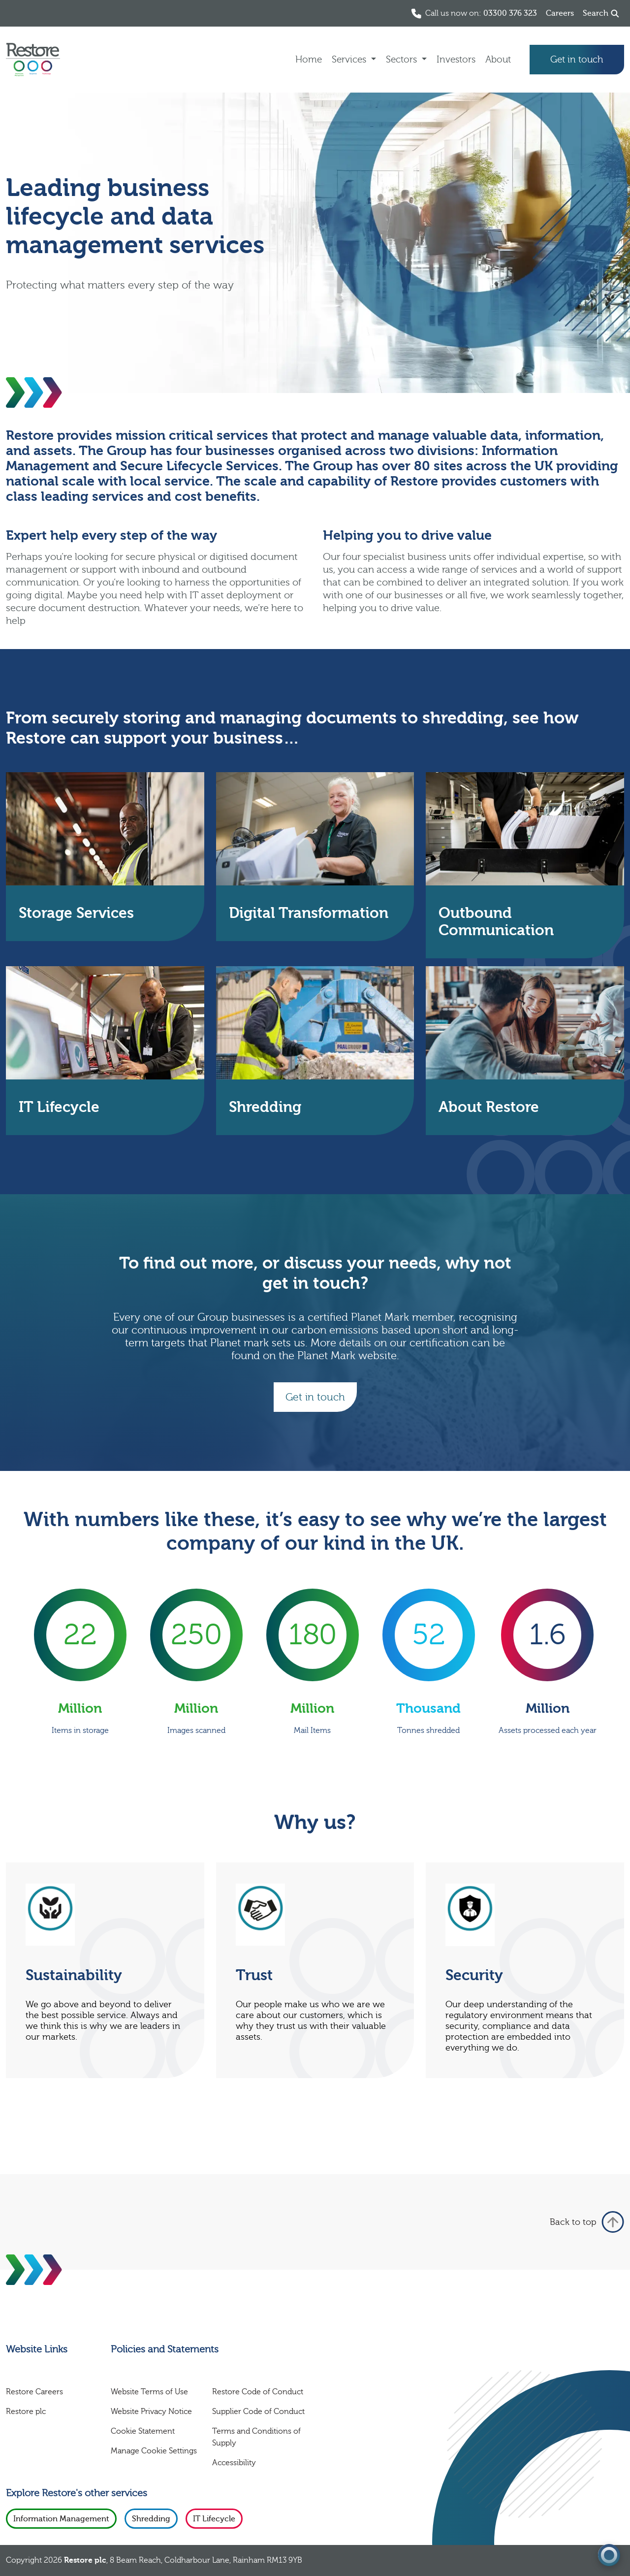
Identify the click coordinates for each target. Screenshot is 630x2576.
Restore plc (26, 2411)
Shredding (151, 2518)
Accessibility (234, 2462)
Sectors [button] (402, 59)
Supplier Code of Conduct (258, 2411)
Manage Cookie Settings (154, 2450)
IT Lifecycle (214, 2518)
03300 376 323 (510, 13)
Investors (456, 59)
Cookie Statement (143, 2431)
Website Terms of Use (149, 2391)
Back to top (587, 2222)
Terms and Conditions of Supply (256, 2437)
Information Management (61, 2518)
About (498, 59)
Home (308, 59)
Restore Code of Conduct (257, 2391)
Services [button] (350, 59)
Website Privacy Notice (151, 2411)
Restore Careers (34, 2391)
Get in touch (576, 59)
